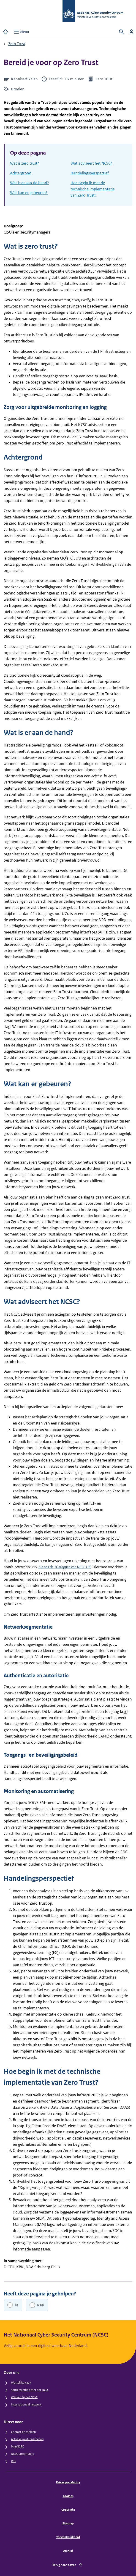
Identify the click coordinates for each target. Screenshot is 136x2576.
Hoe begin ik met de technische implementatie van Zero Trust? (93, 189)
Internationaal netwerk (26, 2404)
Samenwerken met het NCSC (30, 2390)
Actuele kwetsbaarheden (27, 2439)
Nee (40, 2305)
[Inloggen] (131, 31)
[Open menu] (21, 31)
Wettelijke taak (21, 2382)
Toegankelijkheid (68, 2537)
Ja (16, 2305)
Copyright (68, 2510)
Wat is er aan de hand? (29, 182)
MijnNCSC (17, 2446)
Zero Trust (16, 43)
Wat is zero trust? (24, 163)
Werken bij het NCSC (24, 2397)
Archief (68, 2551)
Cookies (68, 2496)
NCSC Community (22, 2454)
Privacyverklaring (68, 2482)
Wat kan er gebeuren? (29, 192)
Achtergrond (20, 173)
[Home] (5, 31)
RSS (13, 2461)
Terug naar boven (68, 2565)
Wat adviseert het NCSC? (91, 163)
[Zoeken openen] (121, 31)
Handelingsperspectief (90, 173)
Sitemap (68, 2523)
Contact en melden (23, 2432)
